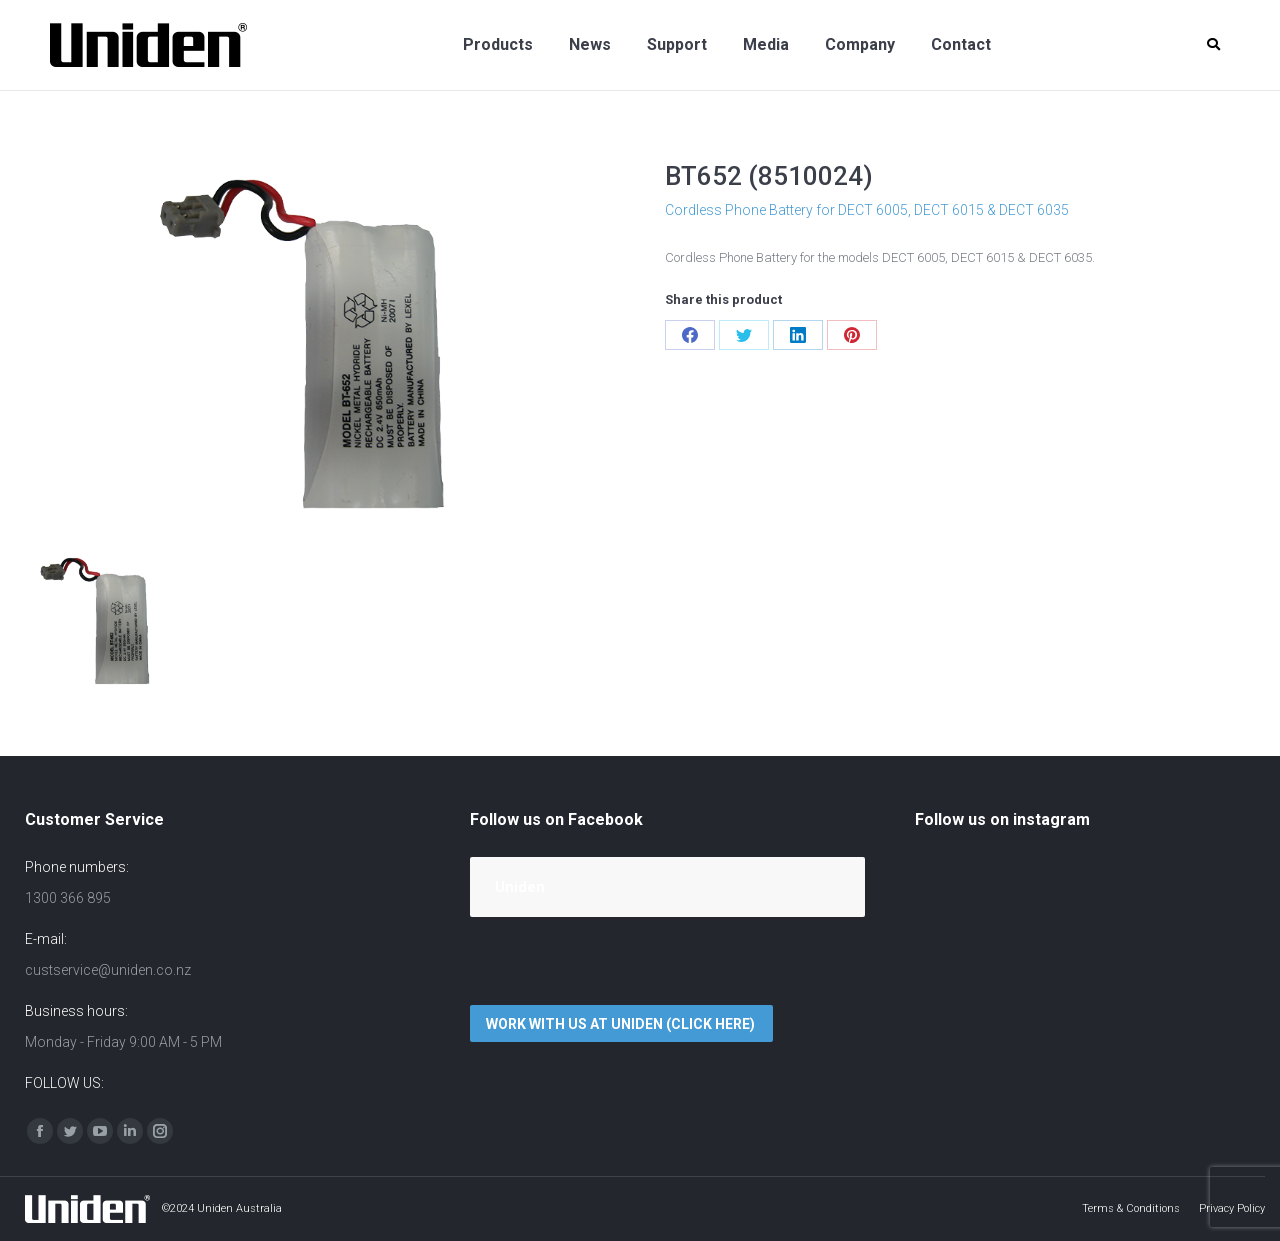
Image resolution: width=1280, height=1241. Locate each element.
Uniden (520, 887)
